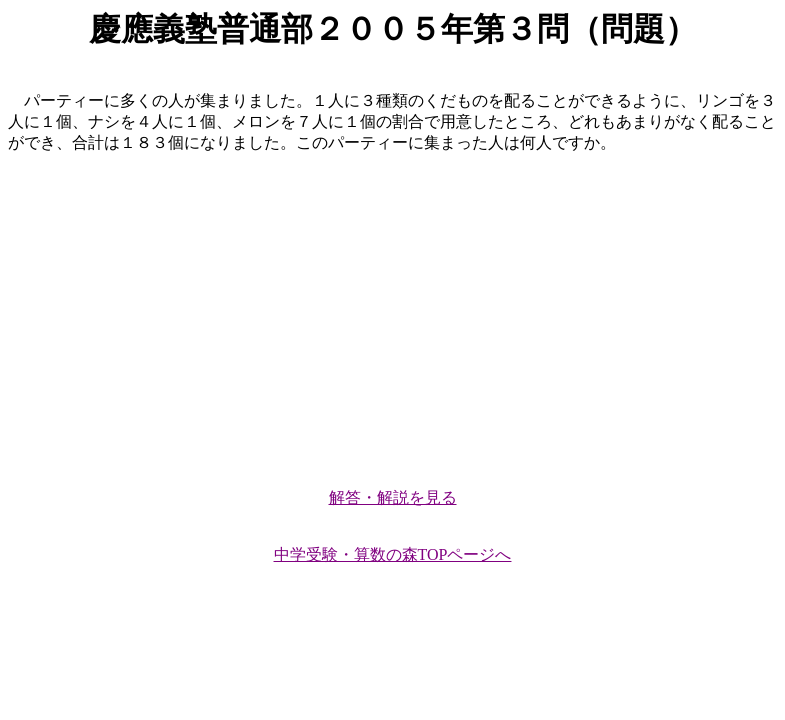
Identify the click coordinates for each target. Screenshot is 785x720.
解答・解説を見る (393, 497)
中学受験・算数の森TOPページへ (393, 554)
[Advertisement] (392, 312)
